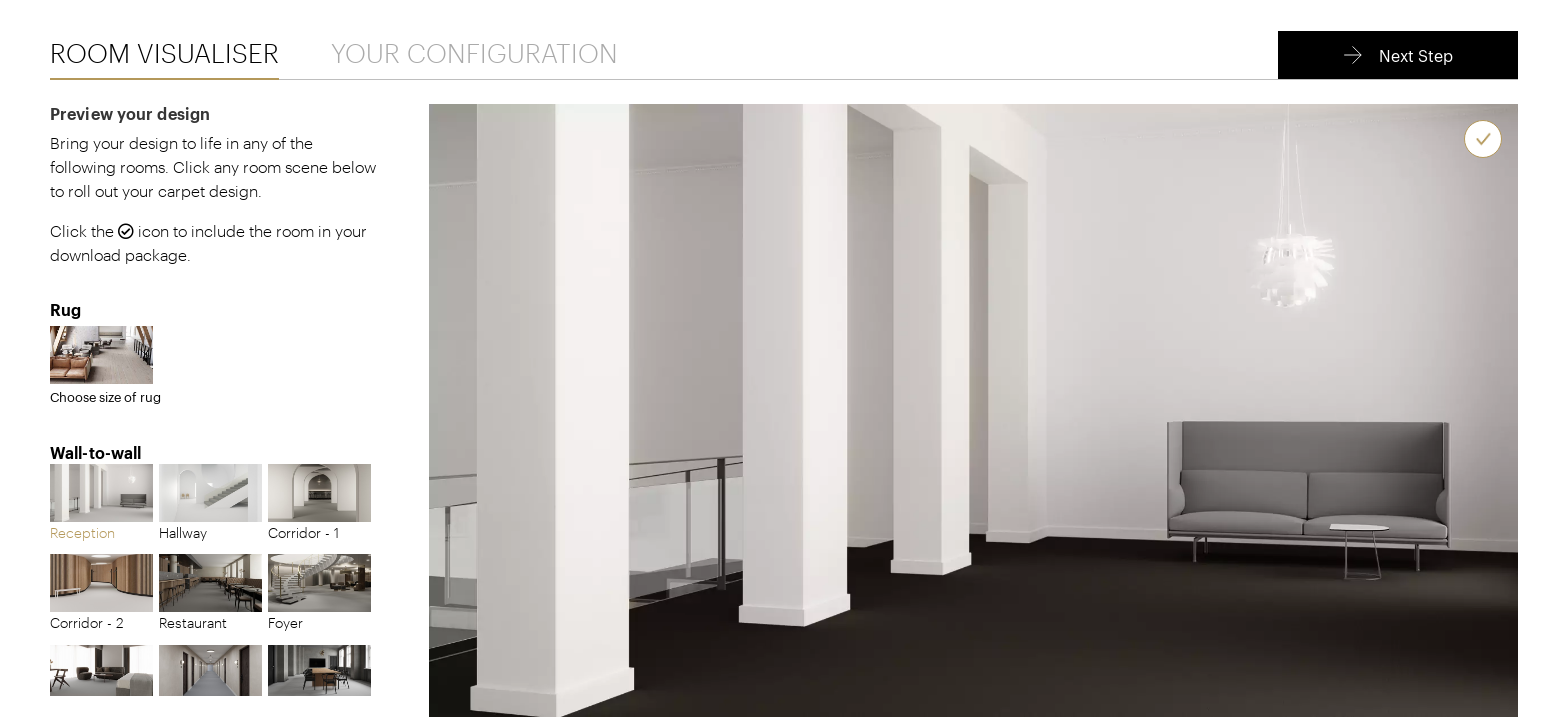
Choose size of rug (105, 365)
